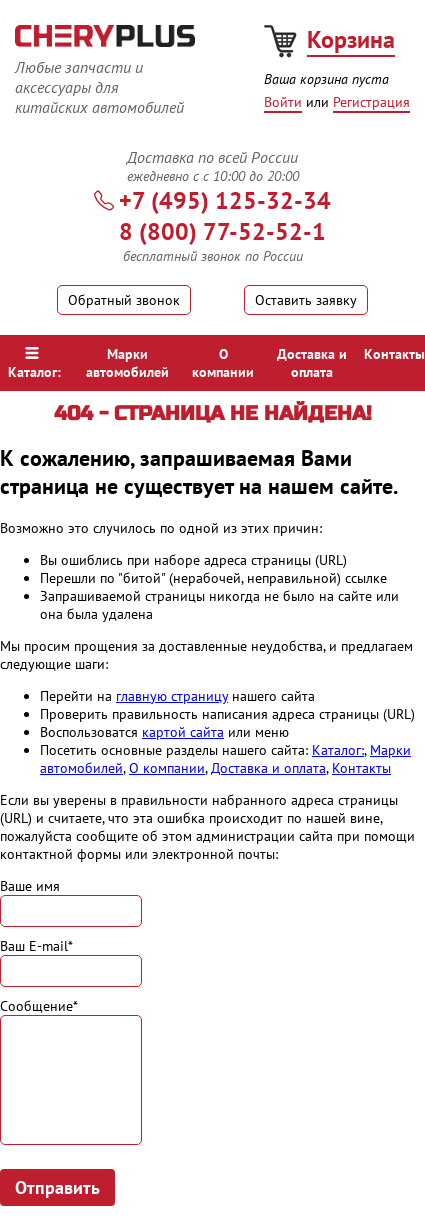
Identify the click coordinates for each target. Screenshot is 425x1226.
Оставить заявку (306, 300)
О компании (223, 363)
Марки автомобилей (127, 363)
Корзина (351, 39)
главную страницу (172, 696)
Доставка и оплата (312, 363)
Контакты (394, 354)
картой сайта (183, 732)
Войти (283, 102)
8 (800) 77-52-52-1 (222, 231)
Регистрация (371, 102)
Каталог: (34, 364)
